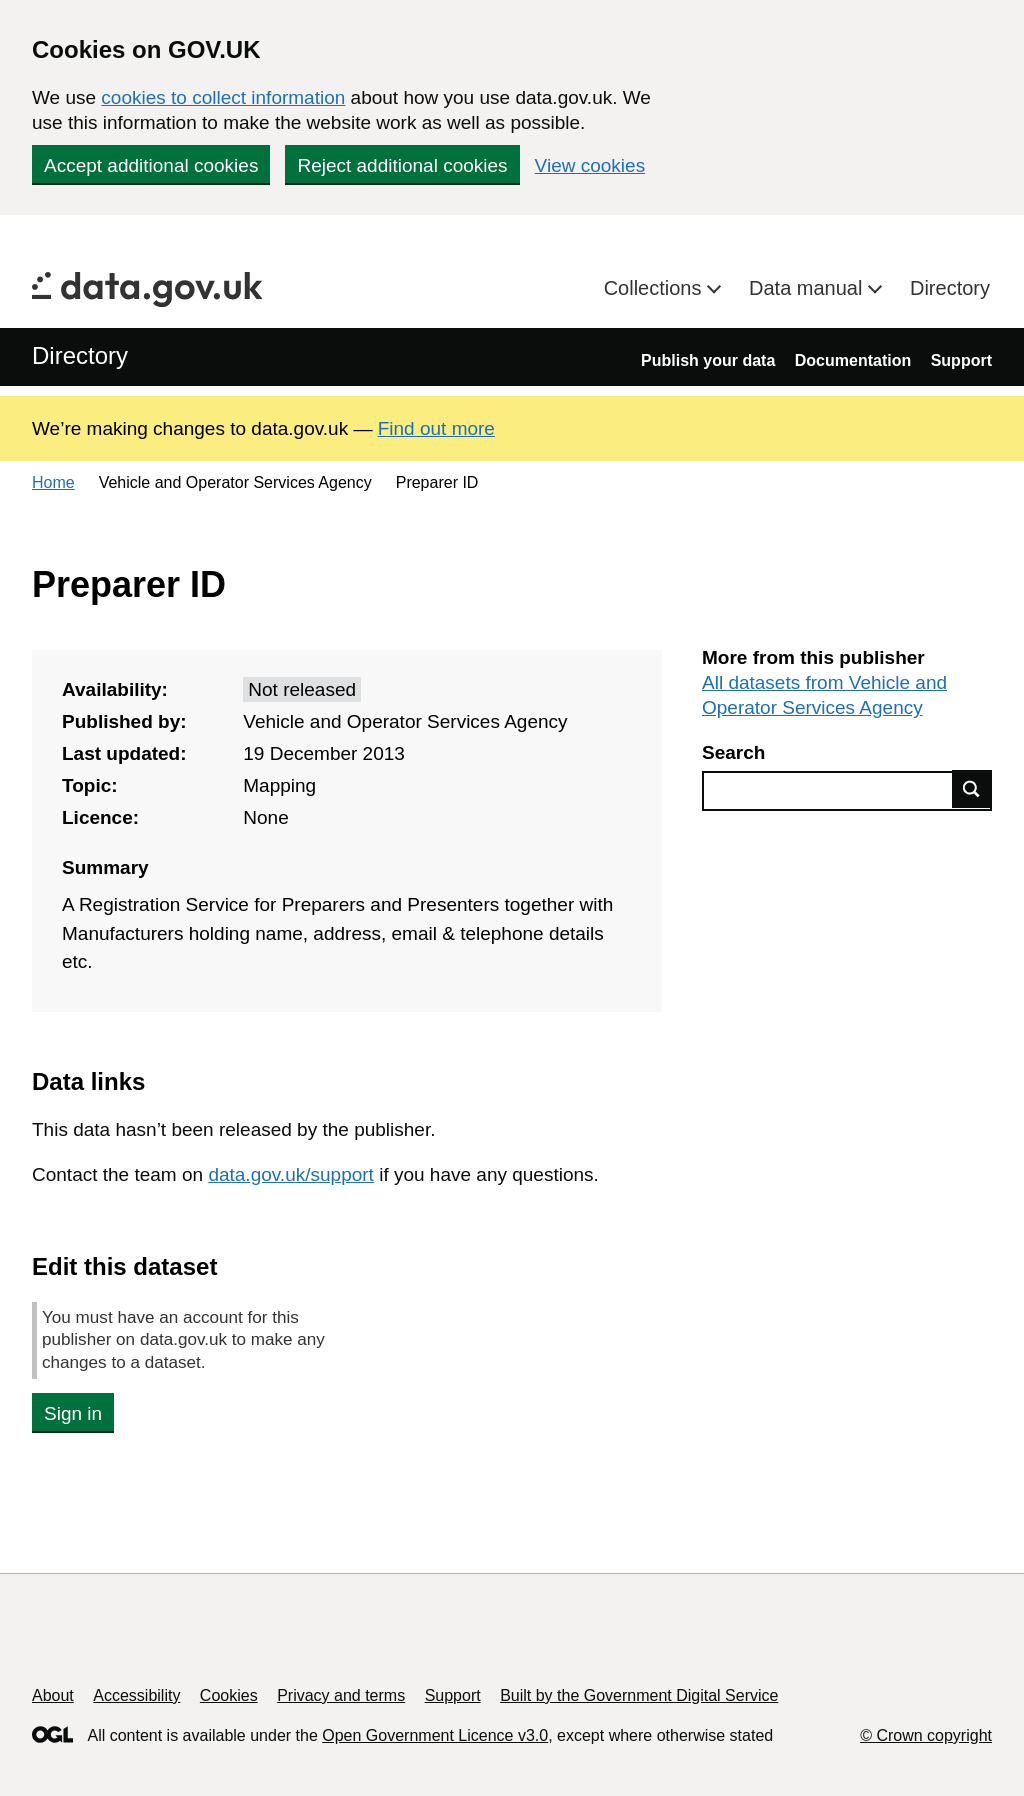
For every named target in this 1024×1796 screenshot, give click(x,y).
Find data (972, 789)
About (53, 1695)
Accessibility (136, 1695)
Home (53, 482)
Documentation (853, 360)
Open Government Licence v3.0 (435, 1735)
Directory (950, 288)
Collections (655, 288)
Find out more (436, 428)
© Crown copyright (926, 1735)
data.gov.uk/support (290, 1174)
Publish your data (708, 360)
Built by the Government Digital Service (639, 1695)
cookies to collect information (223, 97)
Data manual (808, 288)
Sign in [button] (73, 1413)
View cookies (590, 165)
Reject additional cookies (402, 165)
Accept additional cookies (151, 165)
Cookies (229, 1695)
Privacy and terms (341, 1695)
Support (961, 360)
